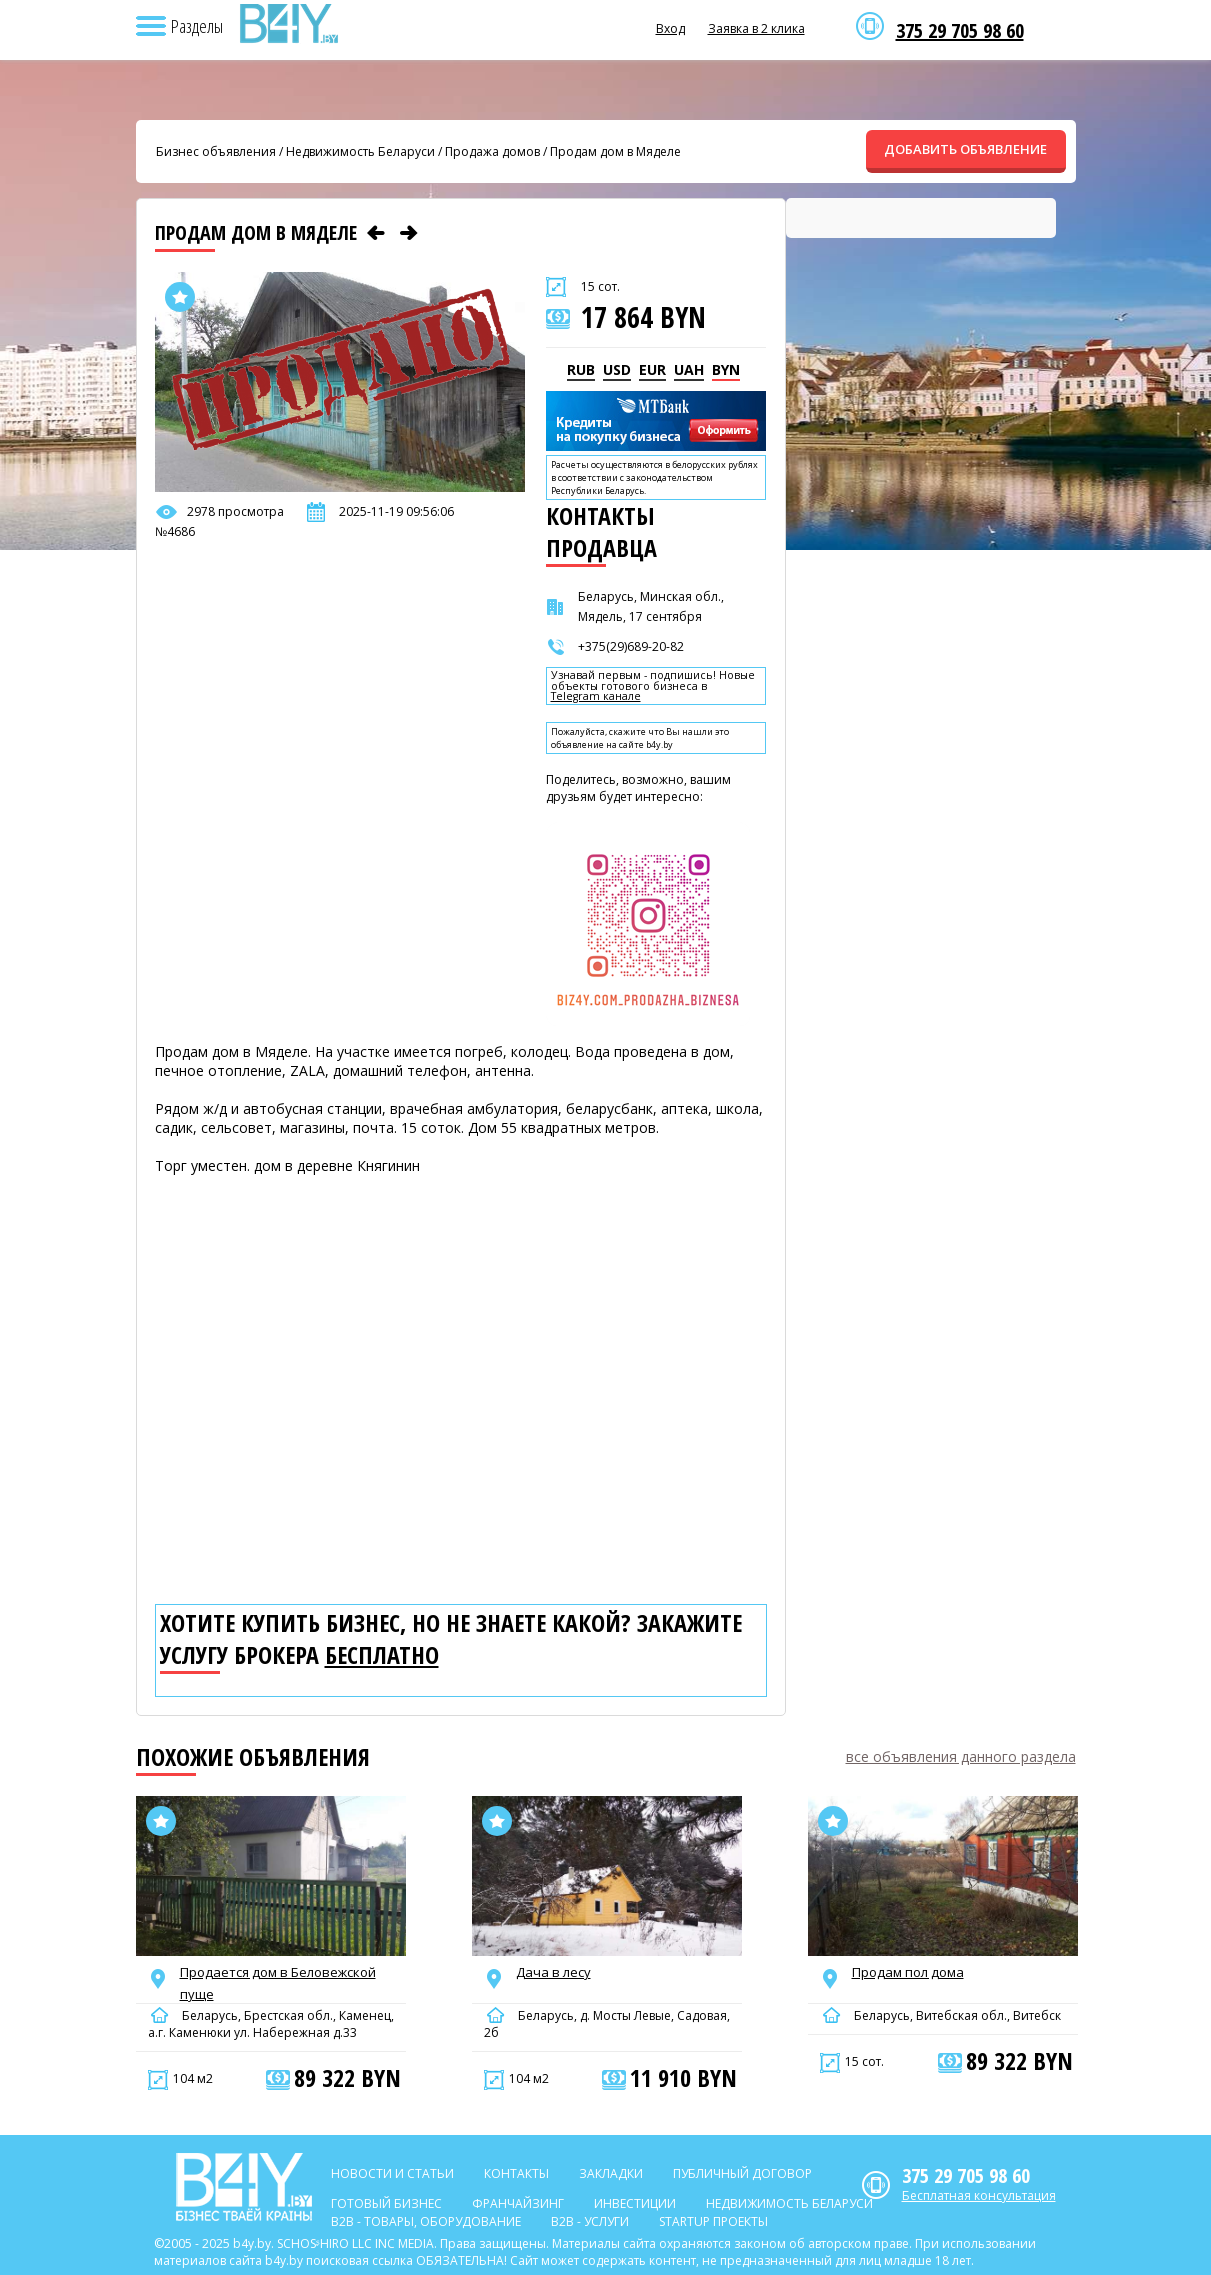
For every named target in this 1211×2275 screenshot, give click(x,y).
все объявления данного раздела (961, 1756)
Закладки (611, 2173)
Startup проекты (713, 2221)
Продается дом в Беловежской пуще (278, 1983)
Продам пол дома (908, 1972)
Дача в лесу (553, 1972)
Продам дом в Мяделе (615, 151)
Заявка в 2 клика (756, 28)
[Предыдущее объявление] (376, 233)
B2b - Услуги (590, 2221)
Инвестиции (635, 2203)
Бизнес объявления (216, 151)
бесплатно (382, 1655)
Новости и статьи (392, 2173)
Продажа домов (492, 151)
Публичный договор (742, 2173)
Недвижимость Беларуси (360, 151)
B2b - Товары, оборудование (426, 2221)
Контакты (516, 2173)
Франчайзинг (518, 2203)
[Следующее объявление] (409, 233)
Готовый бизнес (386, 2203)
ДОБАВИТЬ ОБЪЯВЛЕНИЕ (965, 149)
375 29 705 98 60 (960, 31)
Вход (670, 28)
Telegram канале (596, 696)
